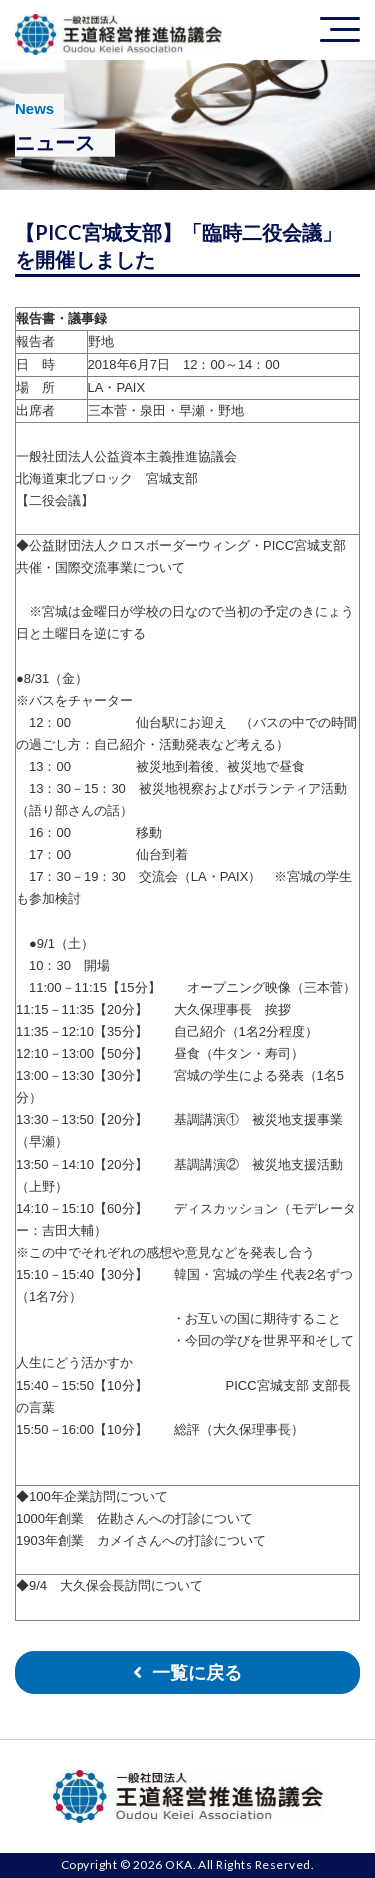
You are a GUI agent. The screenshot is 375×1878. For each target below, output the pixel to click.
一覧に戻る (197, 1673)
